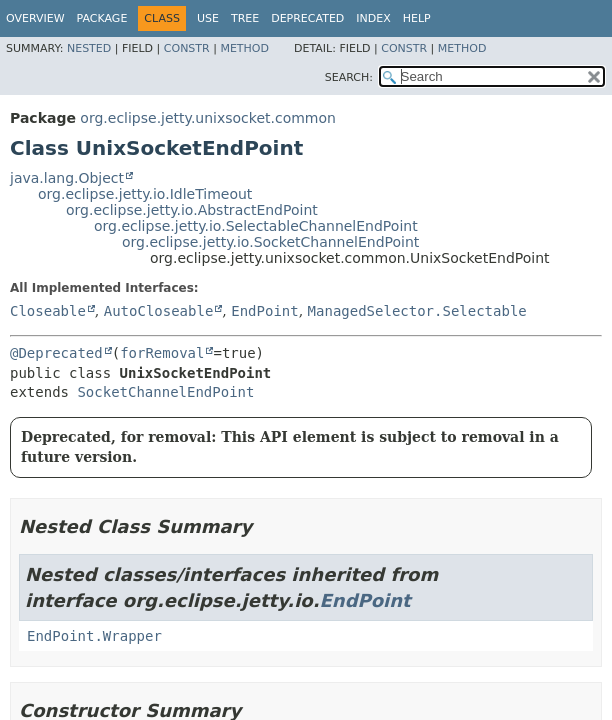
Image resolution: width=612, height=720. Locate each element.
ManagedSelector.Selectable (417, 311)
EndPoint (264, 311)
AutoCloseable (159, 311)
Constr (187, 48)
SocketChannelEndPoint (165, 392)
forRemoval (162, 353)
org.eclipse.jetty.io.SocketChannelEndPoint (270, 242)
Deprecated (307, 18)
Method (244, 48)
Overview (35, 18)
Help (417, 18)
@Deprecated (56, 353)
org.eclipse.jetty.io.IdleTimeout (145, 194)
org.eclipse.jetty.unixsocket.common (208, 118)
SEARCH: (349, 77)
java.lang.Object (67, 178)
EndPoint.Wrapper (94, 636)
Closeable (48, 311)
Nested (89, 48)
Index (373, 18)
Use (208, 18)
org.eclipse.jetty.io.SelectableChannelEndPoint (256, 226)
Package (102, 18)
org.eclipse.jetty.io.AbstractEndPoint (192, 210)
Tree (245, 18)
